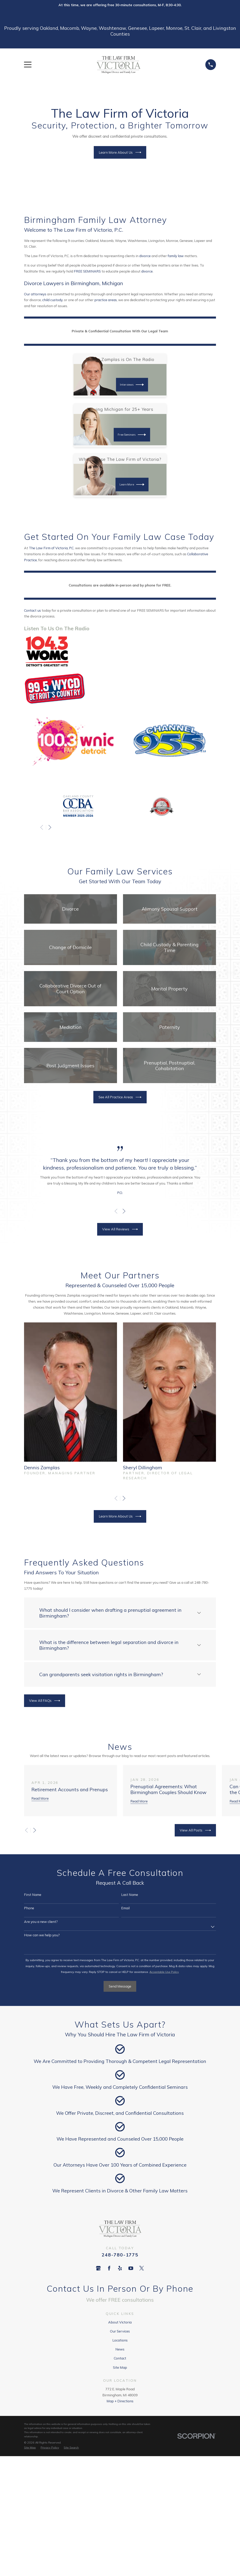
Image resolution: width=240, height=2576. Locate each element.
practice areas (105, 300)
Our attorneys (35, 294)
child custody (52, 300)
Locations (120, 2340)
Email (125, 1908)
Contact (120, 2358)
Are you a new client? (41, 1922)
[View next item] (49, 827)
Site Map (120, 2367)
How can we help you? (42, 1935)
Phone (29, 1908)
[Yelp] (120, 2268)
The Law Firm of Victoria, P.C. (51, 548)
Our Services (120, 2331)
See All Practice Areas (120, 1097)
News (119, 2349)
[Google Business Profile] (98, 2268)
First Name (32, 1895)
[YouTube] (130, 2268)
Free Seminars (132, 435)
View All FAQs (44, 1701)
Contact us (32, 610)
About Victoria (120, 2322)
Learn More (132, 484)
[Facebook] (109, 2268)
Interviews (132, 385)
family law (176, 256)
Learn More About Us (120, 152)
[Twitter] (141, 2268)
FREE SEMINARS (87, 271)
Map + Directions (120, 2401)
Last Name (129, 1895)
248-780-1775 (120, 2255)
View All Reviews (120, 1229)
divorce (145, 256)
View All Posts (195, 1830)
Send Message (120, 1986)
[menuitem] (30, 2447)
